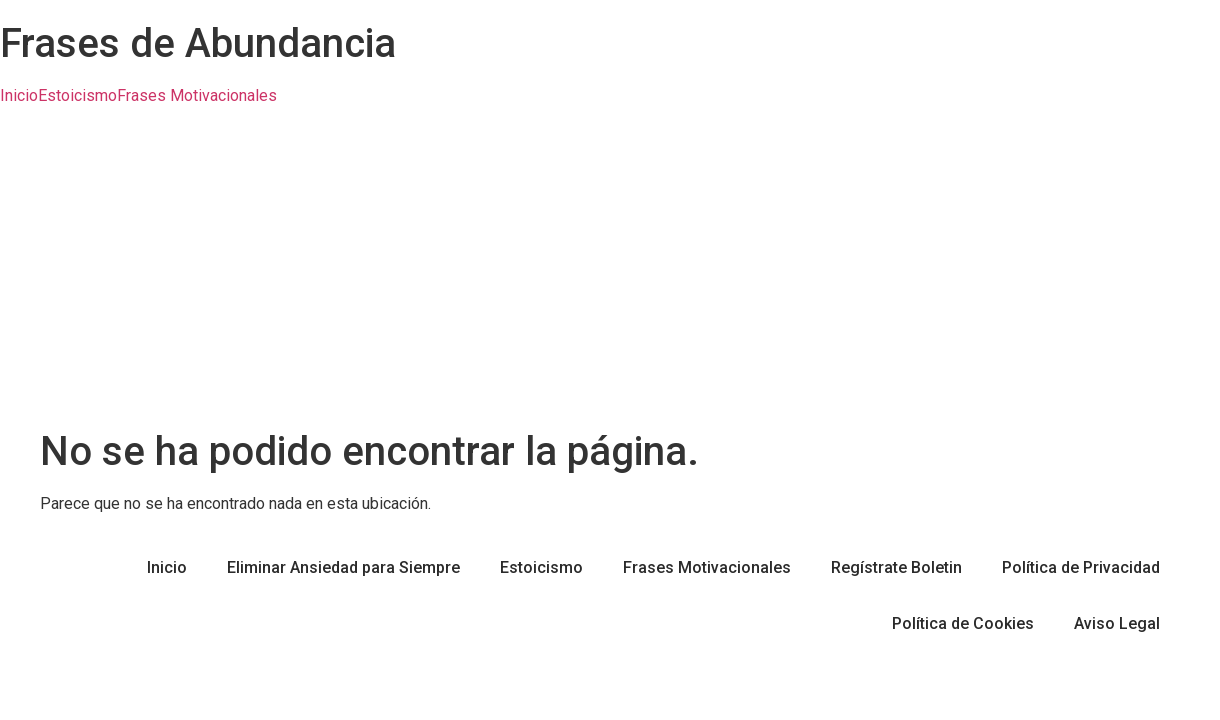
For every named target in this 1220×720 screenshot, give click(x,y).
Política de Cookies (963, 623)
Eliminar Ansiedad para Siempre (343, 567)
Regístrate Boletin (896, 567)
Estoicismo (77, 96)
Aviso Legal (1117, 623)
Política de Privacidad (1081, 567)
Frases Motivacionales (197, 96)
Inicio (19, 96)
